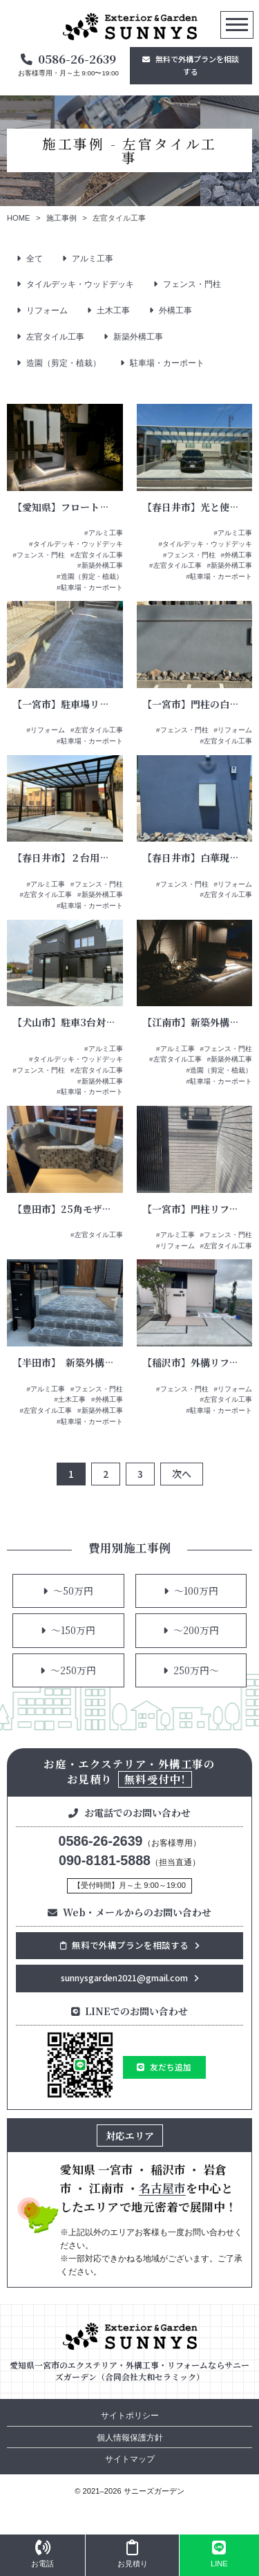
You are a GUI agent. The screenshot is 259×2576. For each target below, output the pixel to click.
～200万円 (196, 1630)
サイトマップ (130, 2459)
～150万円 (73, 1630)
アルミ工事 (92, 258)
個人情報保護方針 (130, 2438)
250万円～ (196, 1670)
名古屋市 (162, 2188)
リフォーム (47, 310)
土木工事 (113, 310)
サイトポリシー (130, 2415)
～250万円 (73, 1670)
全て (34, 258)
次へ (181, 1474)
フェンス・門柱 (192, 284)
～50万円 (73, 1590)
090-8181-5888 (105, 1860)
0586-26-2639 (77, 58)
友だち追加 (170, 2067)
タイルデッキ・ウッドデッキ (80, 284)
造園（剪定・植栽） (63, 363)
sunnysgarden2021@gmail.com (124, 1977)
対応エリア (130, 2135)
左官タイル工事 (55, 337)
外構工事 (175, 310)
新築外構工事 (138, 337)
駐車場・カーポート (167, 363)
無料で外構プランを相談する (197, 65)
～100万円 (196, 1590)
